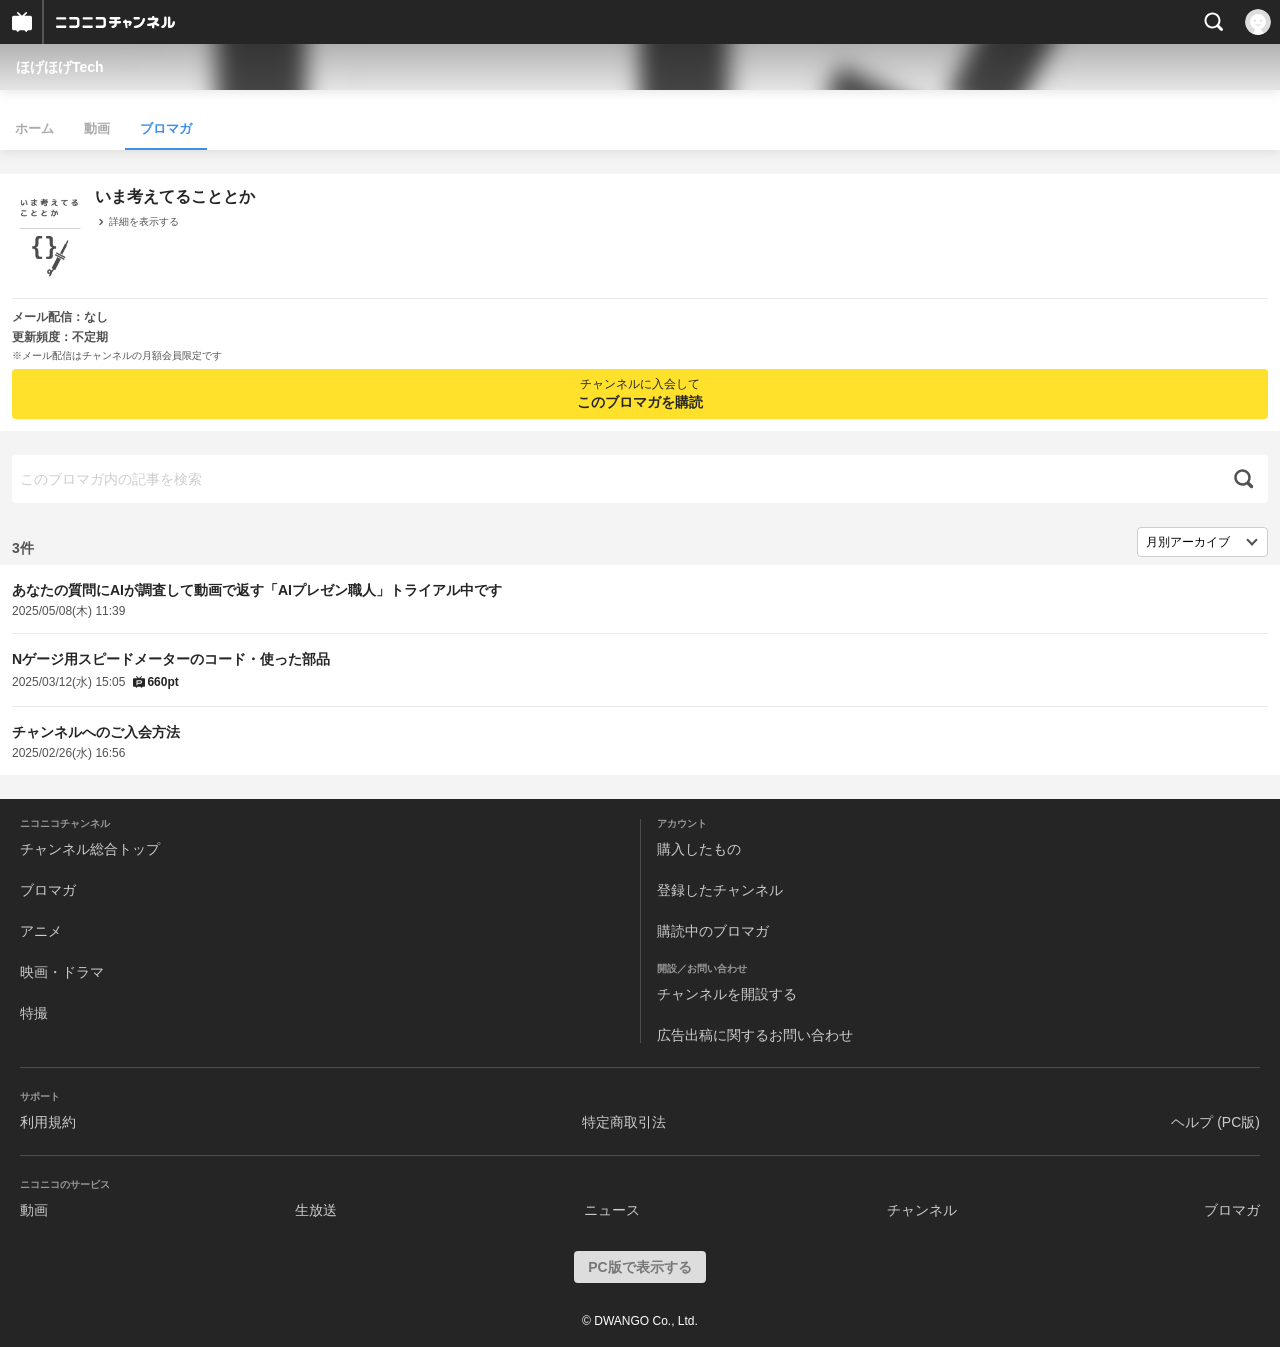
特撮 (34, 1013)
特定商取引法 (624, 1122)
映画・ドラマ (62, 972)
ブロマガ (166, 128)
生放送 (316, 1210)
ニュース (612, 1210)
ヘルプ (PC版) (1215, 1122)
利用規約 (48, 1122)
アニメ (41, 931)
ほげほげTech (60, 67)
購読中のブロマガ (713, 931)
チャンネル (922, 1210)
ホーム (34, 128)
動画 (97, 128)
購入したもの (699, 849)
